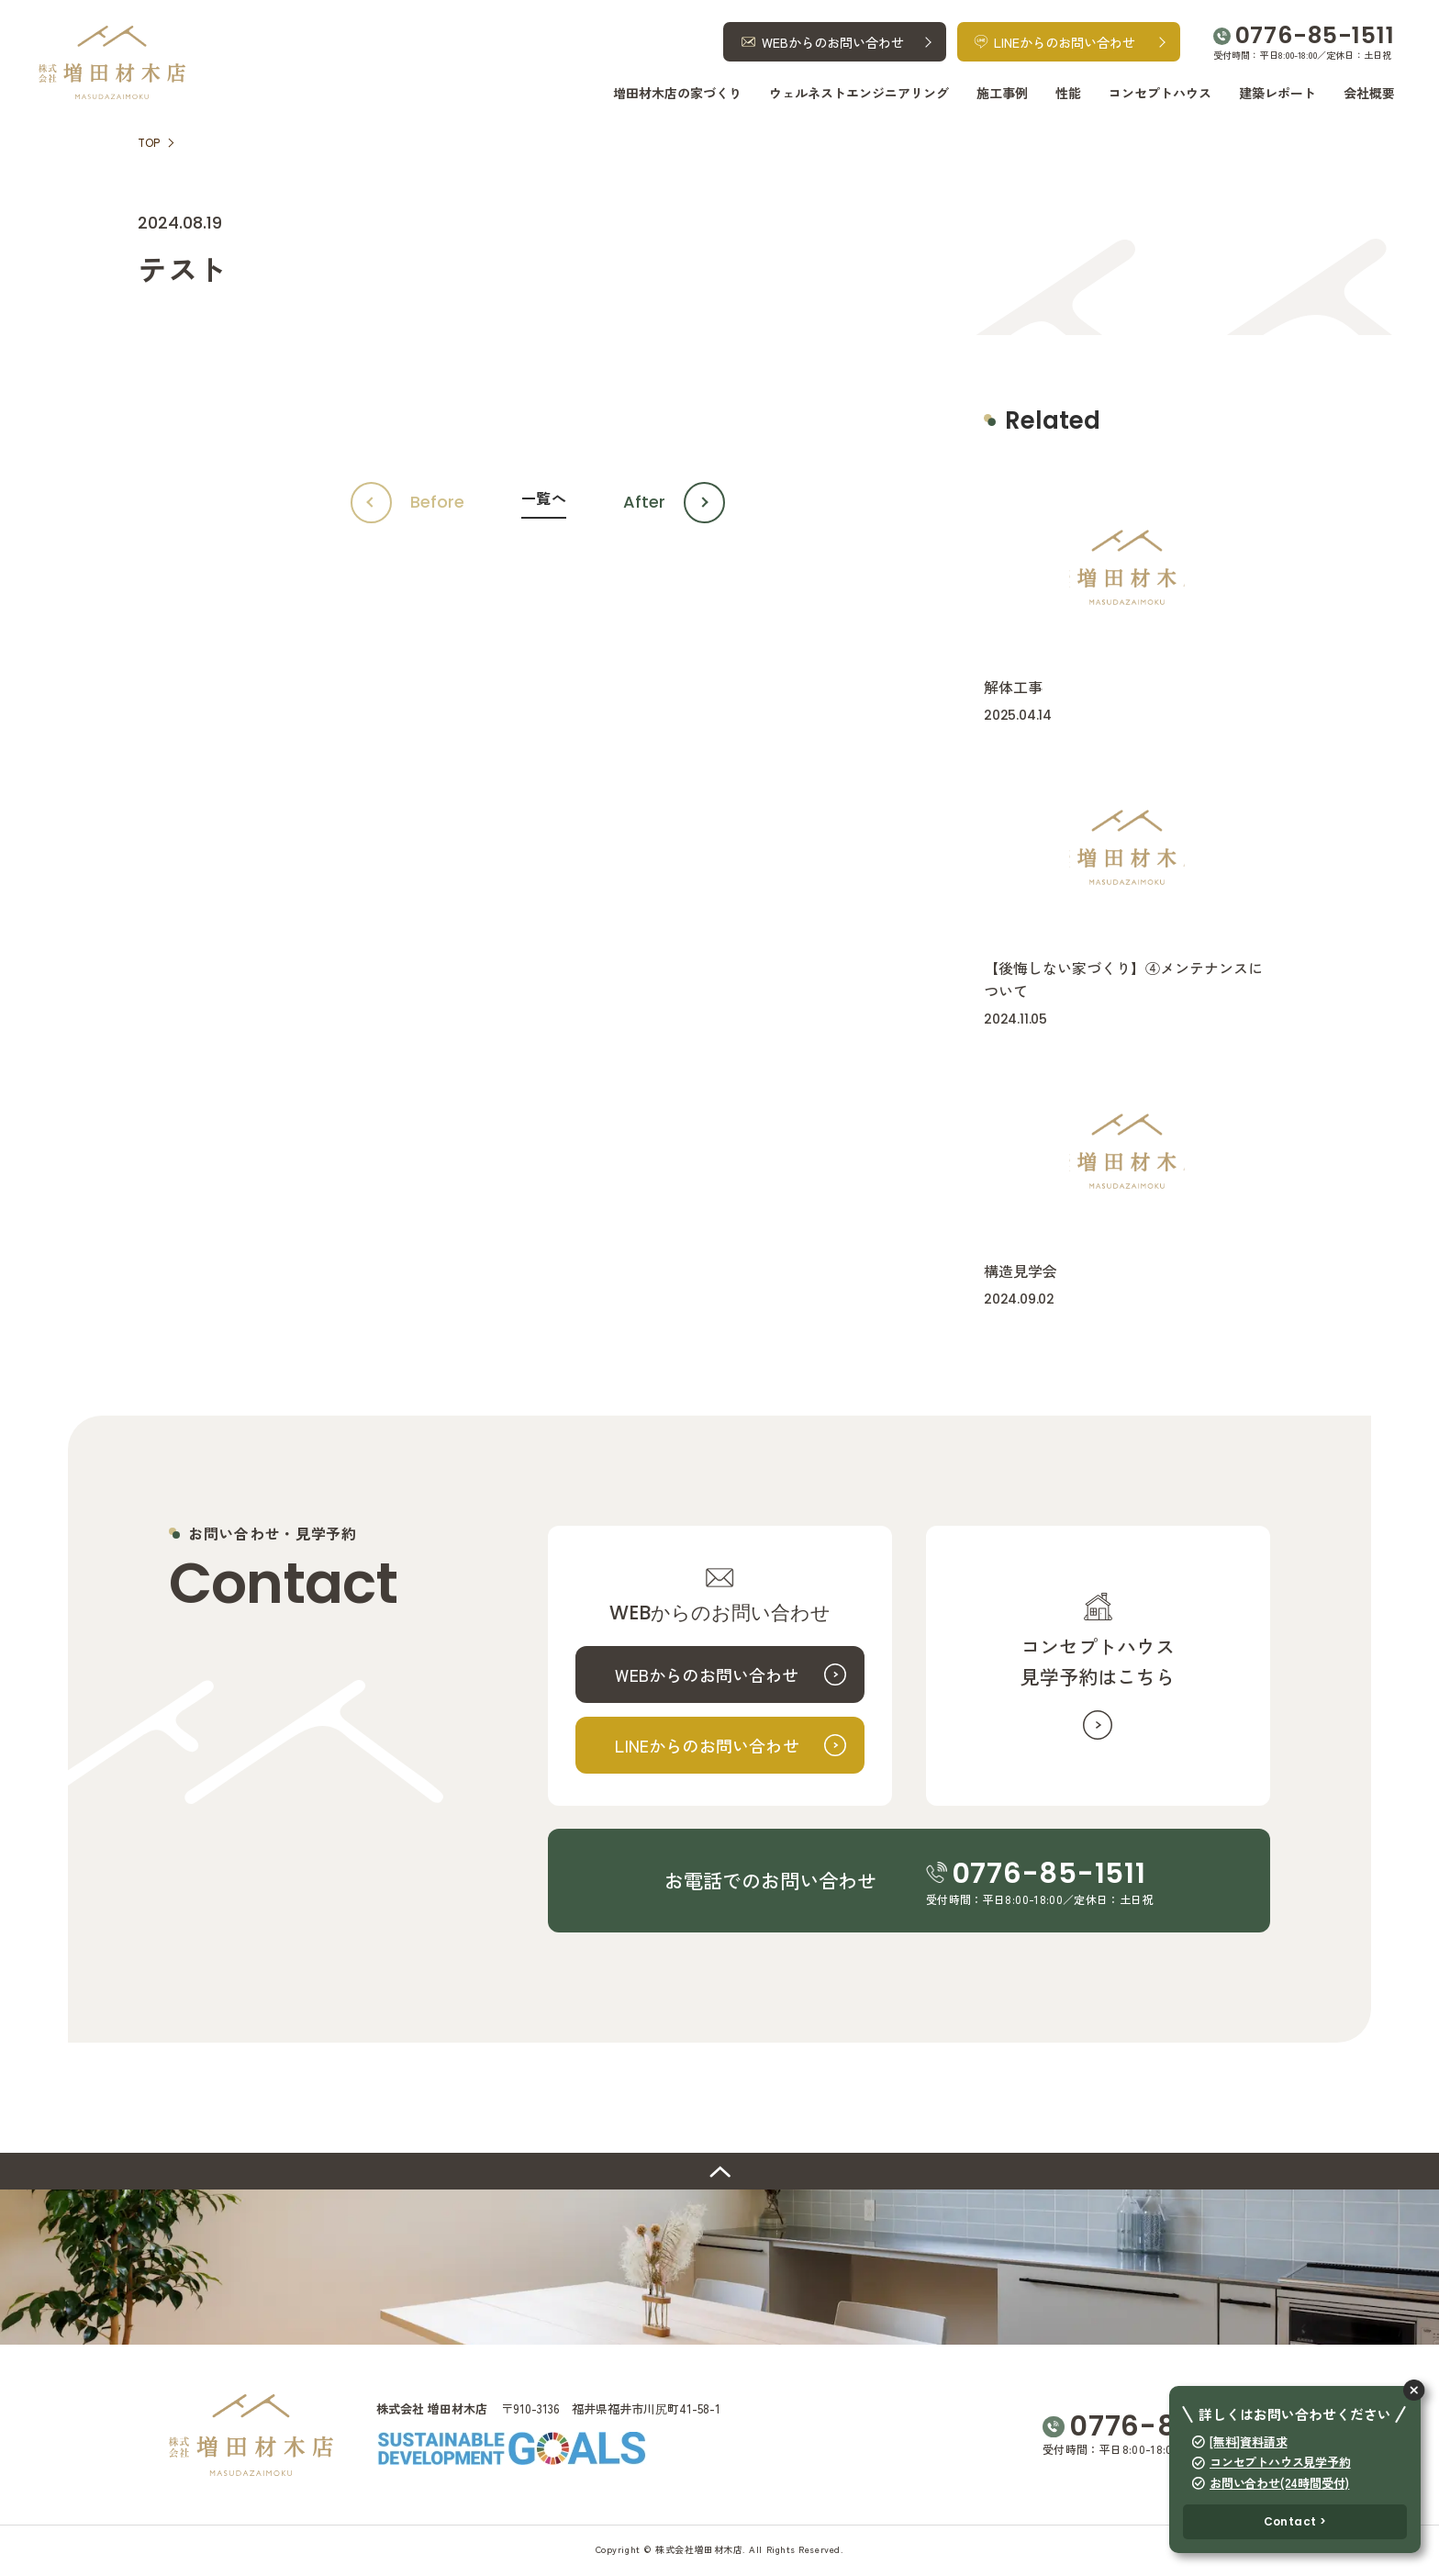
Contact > (1295, 2521)
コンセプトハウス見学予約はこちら (1098, 1661)
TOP (149, 142)
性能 (1068, 93)
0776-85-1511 (1315, 35)
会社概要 (1369, 93)
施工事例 (1002, 93)
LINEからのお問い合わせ (706, 1745)
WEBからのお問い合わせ (706, 1674)
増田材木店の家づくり (677, 93)
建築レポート (1277, 93)
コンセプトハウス (1160, 93)
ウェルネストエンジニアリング (859, 93)
